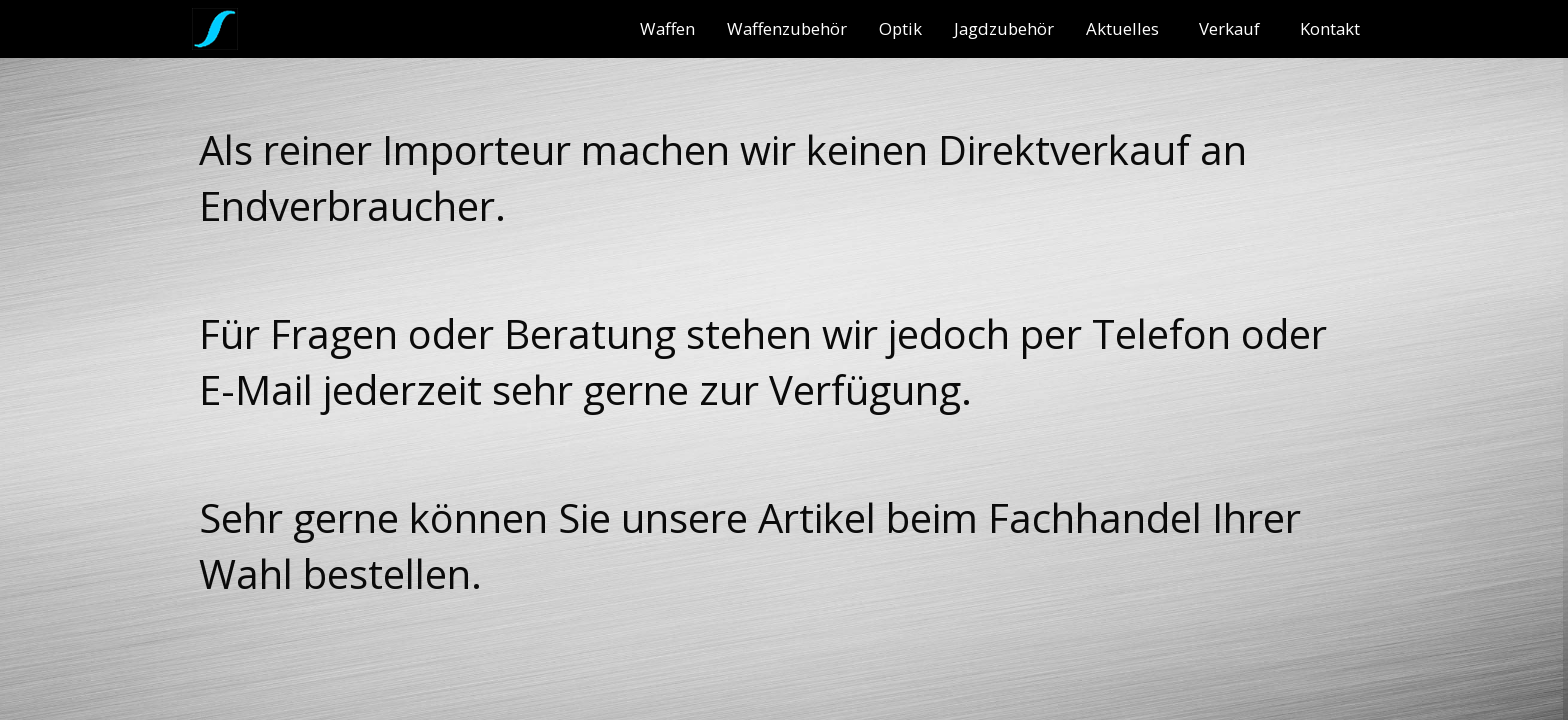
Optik (900, 28)
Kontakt (1330, 28)
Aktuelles (1122, 28)
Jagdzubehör (1004, 28)
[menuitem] (667, 28)
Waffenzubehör (787, 28)
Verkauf (1229, 28)
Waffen (667, 28)
